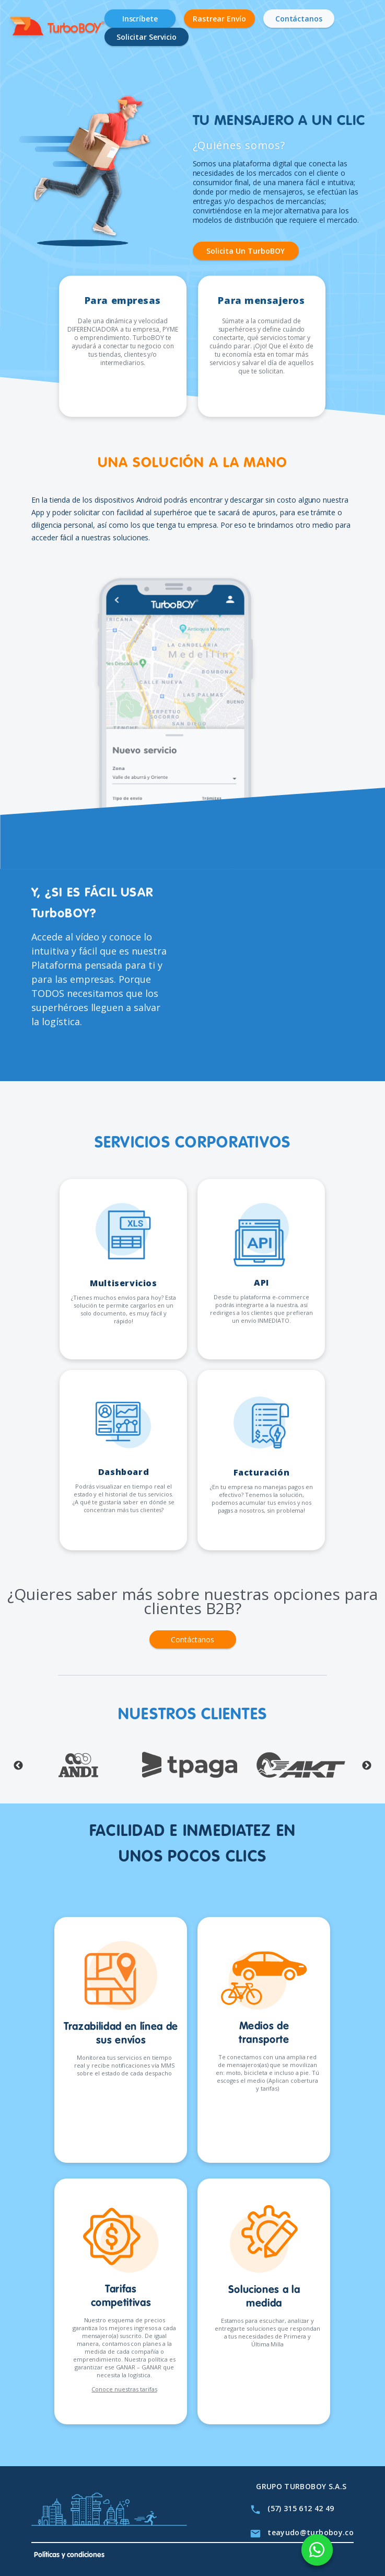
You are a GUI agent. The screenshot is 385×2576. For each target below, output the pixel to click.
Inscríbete (140, 19)
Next (366, 1766)
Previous (18, 1766)
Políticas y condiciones (69, 2555)
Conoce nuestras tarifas (124, 2389)
